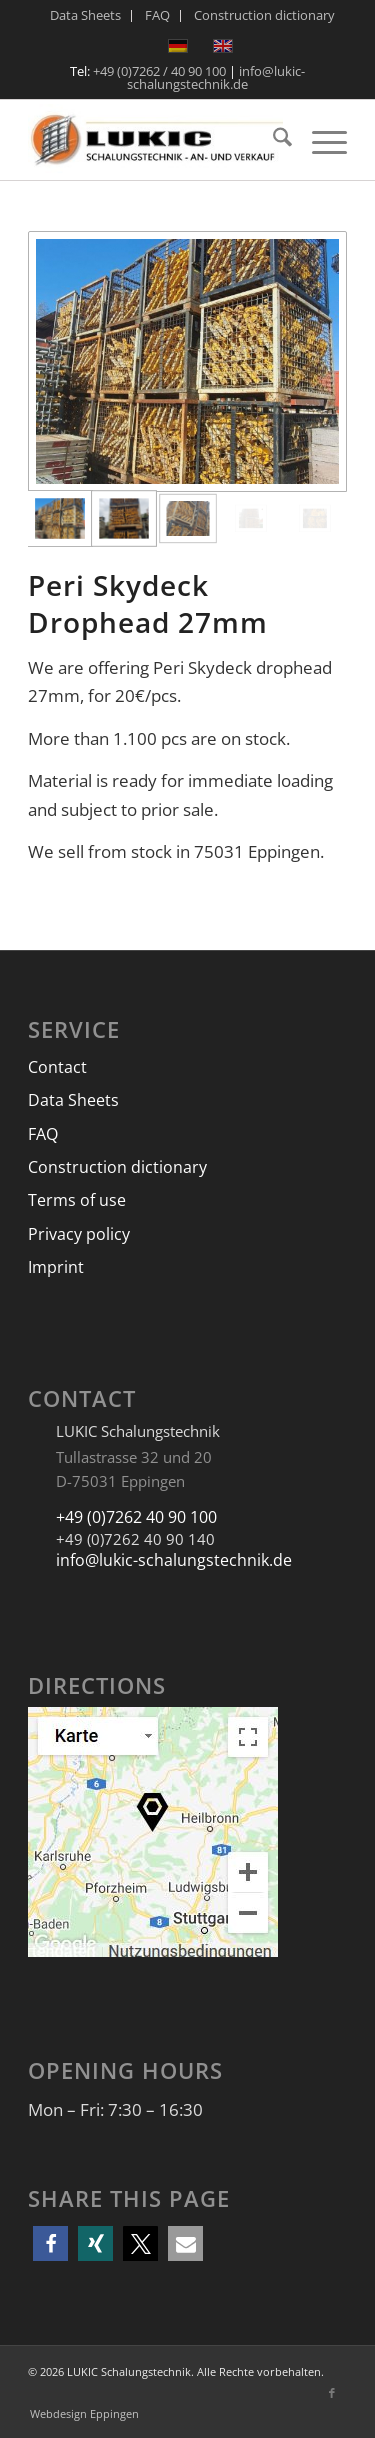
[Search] (272, 140)
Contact (57, 1067)
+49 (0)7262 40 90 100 (136, 1517)
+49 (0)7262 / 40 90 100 (159, 71)
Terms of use (77, 1200)
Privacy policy (79, 1234)
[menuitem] (86, 16)
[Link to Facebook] (332, 2393)
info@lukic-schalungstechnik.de (216, 77)
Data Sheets (73, 1100)
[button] (50, 2243)
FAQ (43, 1134)
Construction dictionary (117, 1167)
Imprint (56, 1267)
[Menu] (319, 140)
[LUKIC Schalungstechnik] (155, 140)
